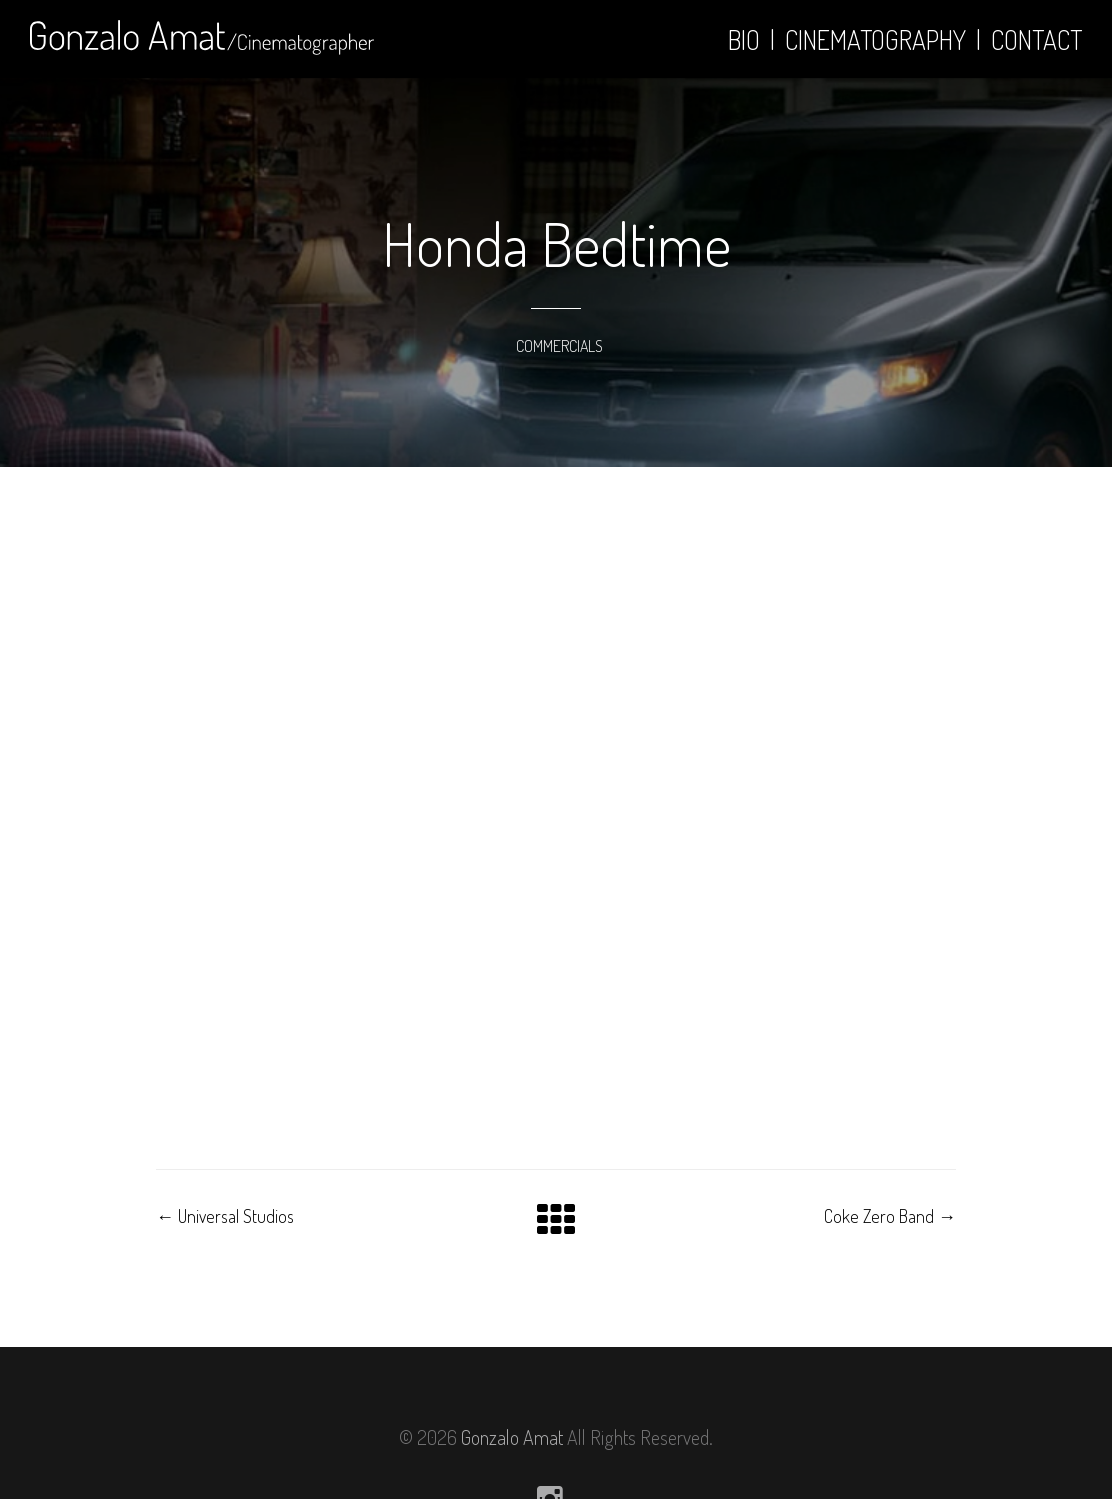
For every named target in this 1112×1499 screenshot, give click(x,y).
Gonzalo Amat (512, 1437)
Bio (744, 39)
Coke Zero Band (890, 1216)
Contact (1036, 39)
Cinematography (875, 39)
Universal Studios (225, 1216)
